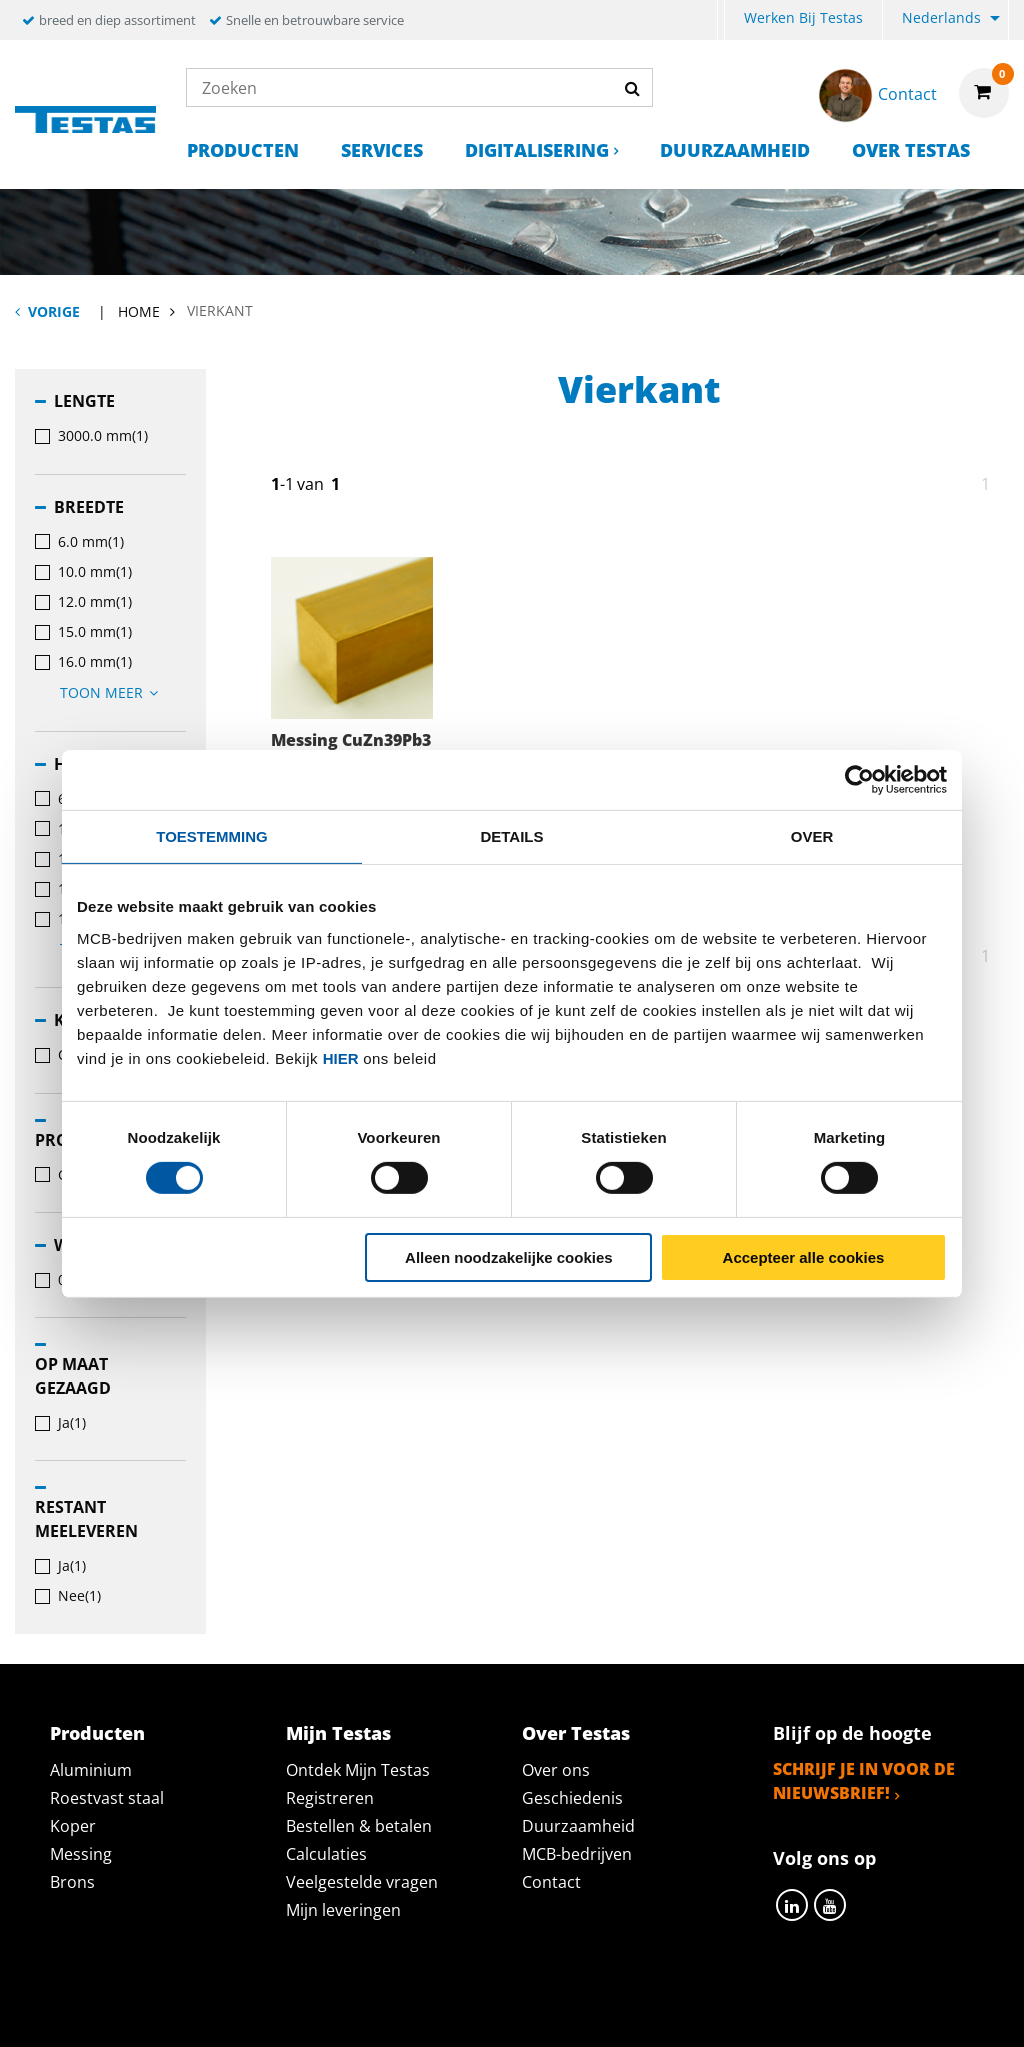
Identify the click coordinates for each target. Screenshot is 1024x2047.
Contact (551, 1882)
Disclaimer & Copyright (858, 2010)
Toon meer (112, 692)
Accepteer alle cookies (804, 1257)
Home (139, 311)
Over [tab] (812, 835)
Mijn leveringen (343, 1910)
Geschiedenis (572, 1798)
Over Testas (911, 150)
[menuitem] (721, 20)
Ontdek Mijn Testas (358, 1770)
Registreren (330, 1798)
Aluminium (91, 1770)
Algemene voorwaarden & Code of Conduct (541, 2010)
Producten (243, 150)
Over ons (556, 1770)
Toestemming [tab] (211, 835)
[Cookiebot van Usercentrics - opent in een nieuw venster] (859, 779)
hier (341, 1057)
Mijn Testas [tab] (338, 1733)
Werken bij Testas (803, 17)
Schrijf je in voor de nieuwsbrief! (864, 1781)
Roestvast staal (107, 1798)
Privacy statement (245, 2010)
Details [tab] (511, 835)
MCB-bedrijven (577, 1854)
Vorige (54, 311)
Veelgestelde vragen (362, 1882)
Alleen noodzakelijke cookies (509, 1257)
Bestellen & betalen (359, 1826)
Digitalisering (537, 150)
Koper (73, 1826)
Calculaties (326, 1854)
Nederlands (941, 17)
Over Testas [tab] (576, 1733)
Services (382, 150)
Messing (81, 1854)
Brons (72, 1882)
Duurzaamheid (735, 150)
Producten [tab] (97, 1733)
